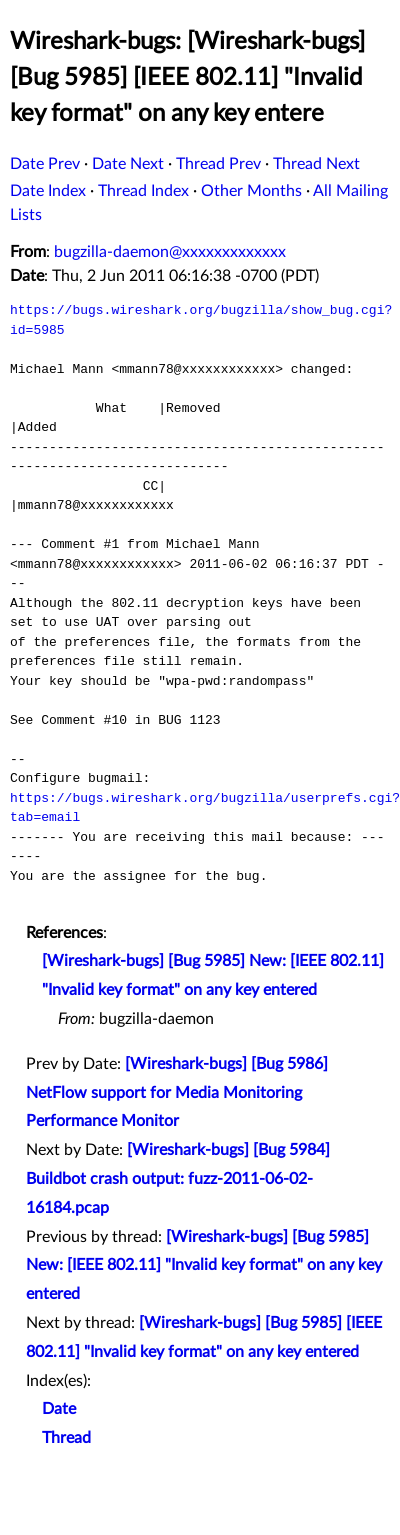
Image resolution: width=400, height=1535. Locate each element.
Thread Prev (218, 164)
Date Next (128, 164)
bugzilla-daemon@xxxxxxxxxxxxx (170, 252)
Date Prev (45, 164)
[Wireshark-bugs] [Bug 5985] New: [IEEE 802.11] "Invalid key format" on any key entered (204, 1266)
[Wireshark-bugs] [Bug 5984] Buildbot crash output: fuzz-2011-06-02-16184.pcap (178, 1179)
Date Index (48, 191)
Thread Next (316, 164)
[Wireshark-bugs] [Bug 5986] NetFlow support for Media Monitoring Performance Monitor (177, 1093)
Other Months (251, 191)
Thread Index (143, 191)
